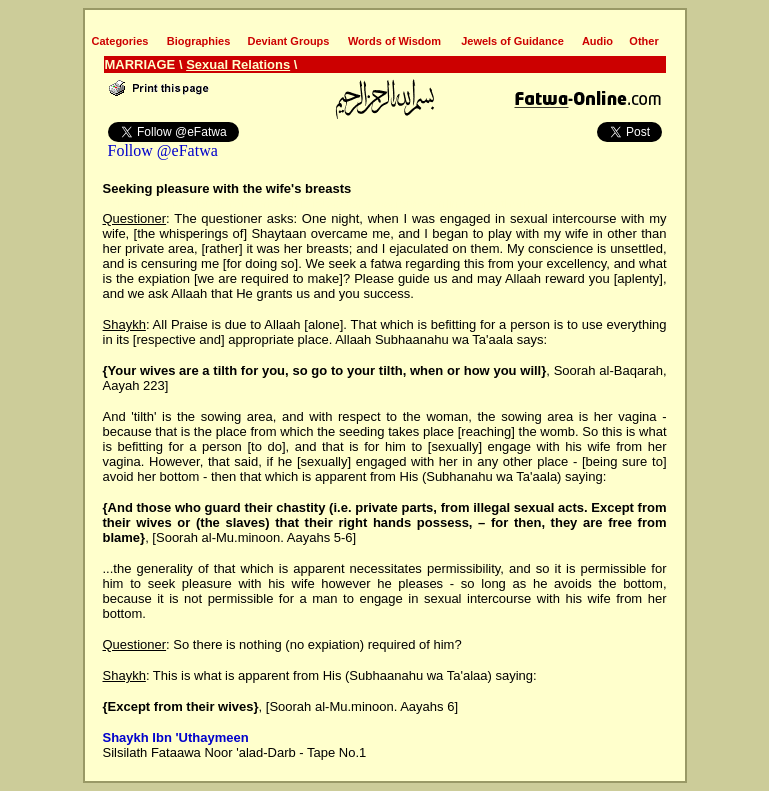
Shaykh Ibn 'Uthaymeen (176, 737)
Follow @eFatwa (163, 150)
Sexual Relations (238, 64)
